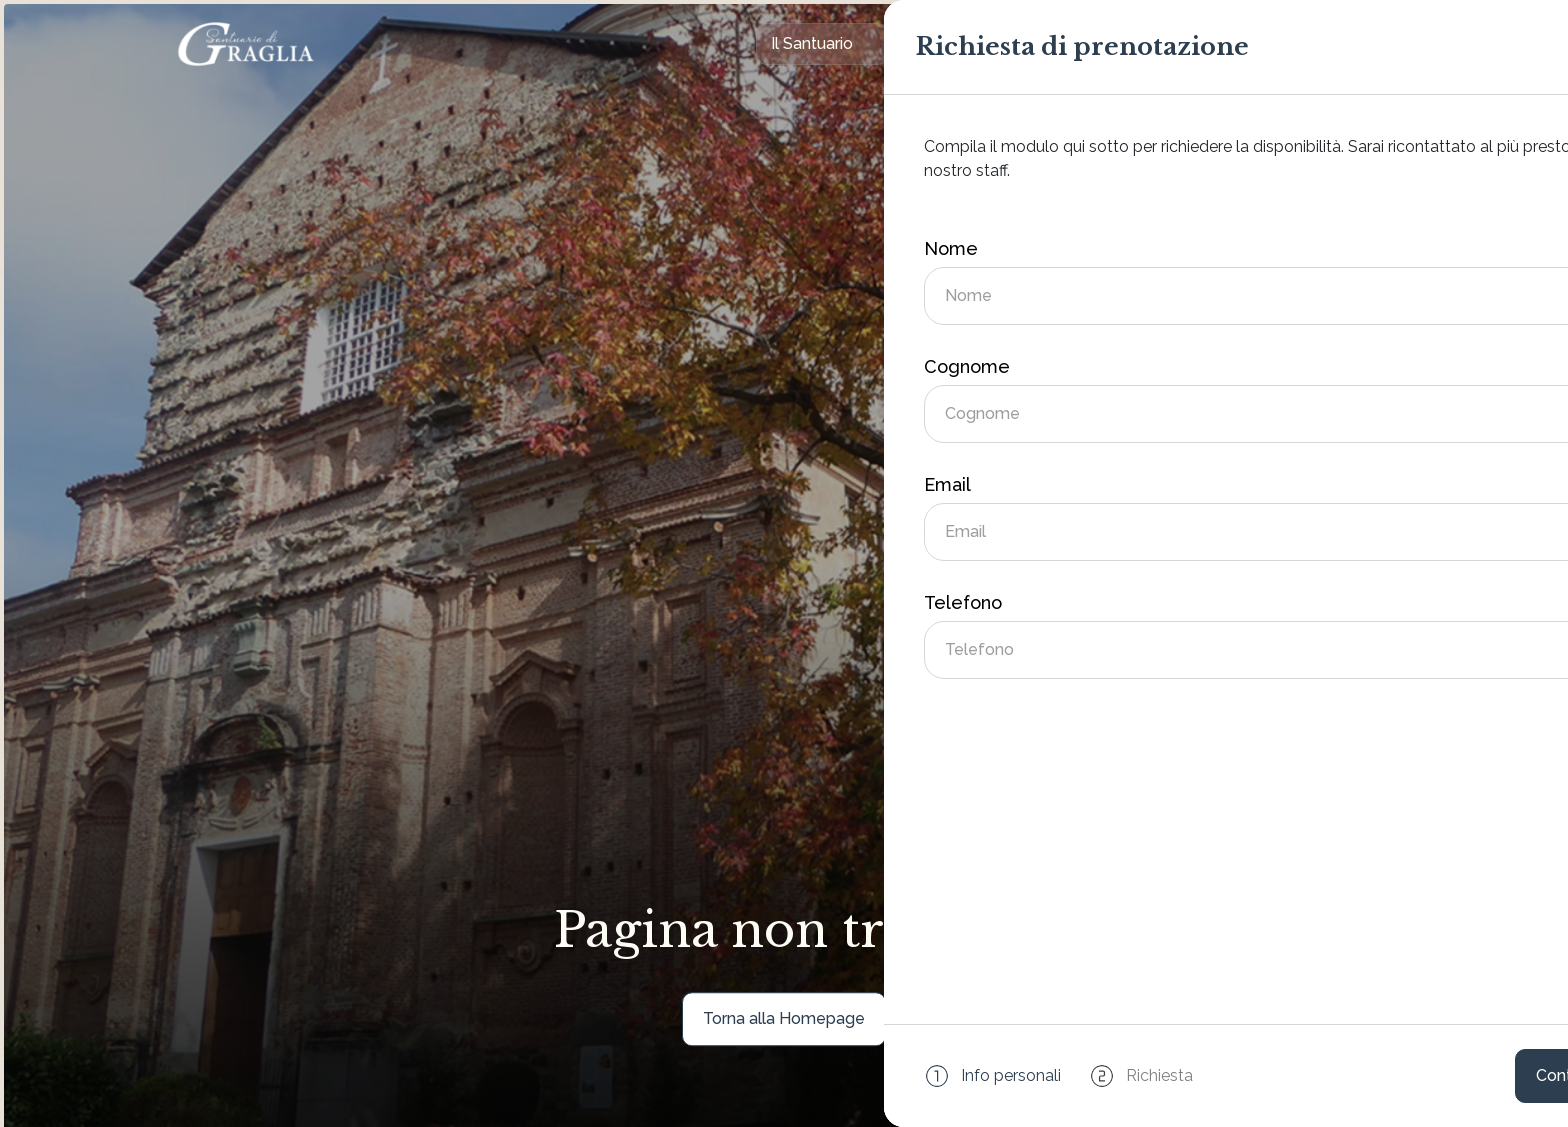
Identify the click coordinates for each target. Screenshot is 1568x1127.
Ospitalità (950, 43)
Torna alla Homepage (784, 1018)
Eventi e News (1081, 43)
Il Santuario (812, 43)
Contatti (1207, 43)
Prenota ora (1340, 43)
